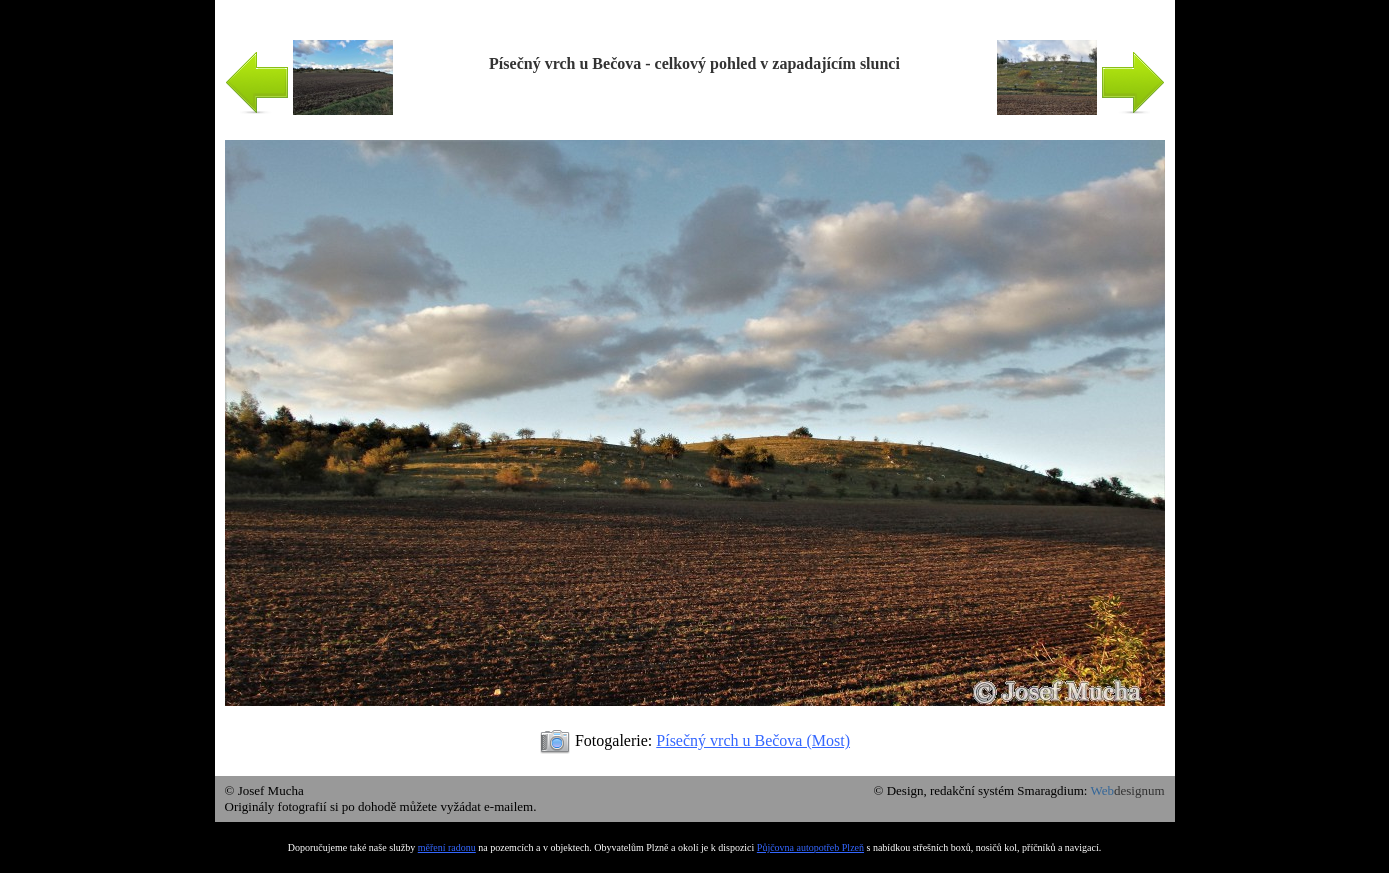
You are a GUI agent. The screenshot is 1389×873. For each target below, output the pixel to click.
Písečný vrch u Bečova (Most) (753, 740)
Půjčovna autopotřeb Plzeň (810, 847)
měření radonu (447, 847)
